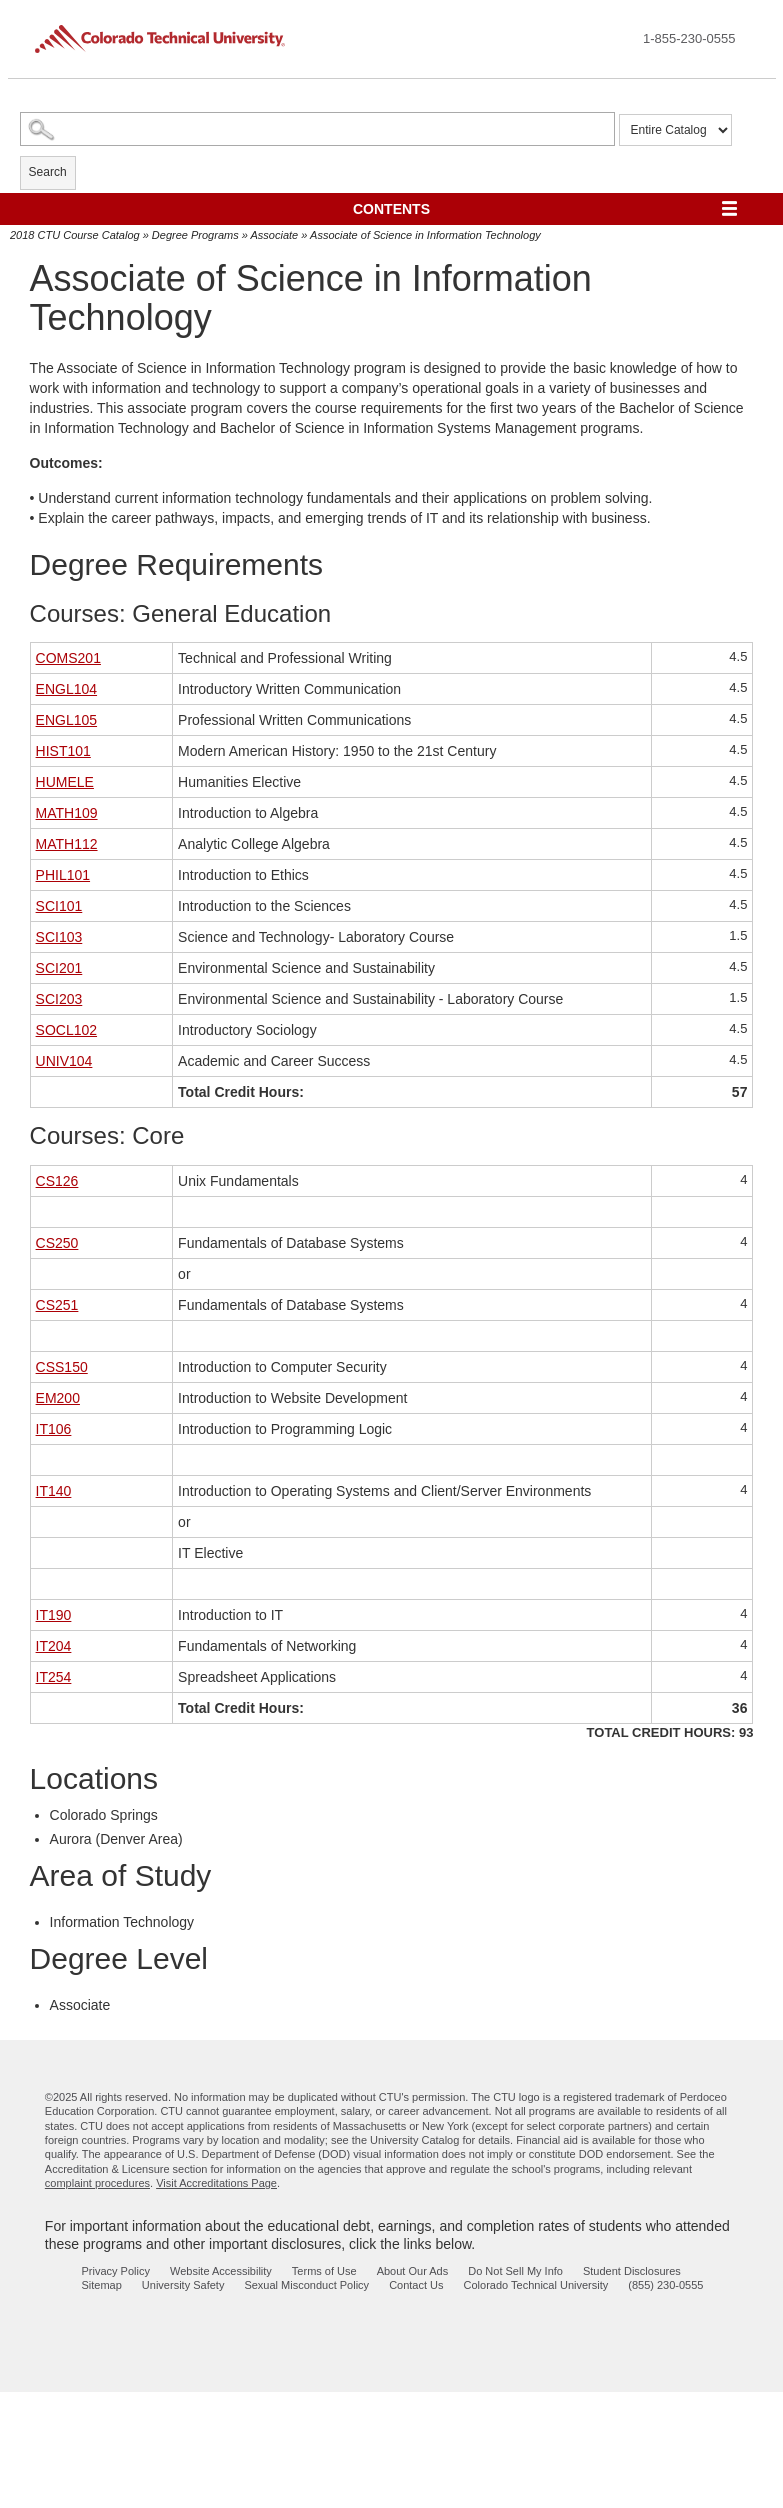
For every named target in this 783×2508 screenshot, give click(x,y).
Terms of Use (324, 2271)
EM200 (58, 1398)
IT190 (54, 1615)
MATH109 (67, 813)
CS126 (57, 1181)
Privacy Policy (116, 2271)
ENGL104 (66, 689)
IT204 (54, 1646)
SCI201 (59, 968)
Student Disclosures (632, 2271)
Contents (391, 209)
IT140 (54, 1491)
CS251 (57, 1305)
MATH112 (67, 844)
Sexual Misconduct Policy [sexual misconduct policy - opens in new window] (306, 2285)
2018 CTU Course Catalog (75, 235)
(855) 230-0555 (665, 2285)
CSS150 (62, 1367)
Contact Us (416, 2285)
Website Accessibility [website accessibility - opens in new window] (221, 2271)
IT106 (54, 1429)
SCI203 (59, 999)
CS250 (57, 1243)
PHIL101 (63, 875)
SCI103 (59, 937)
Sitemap (102, 2285)
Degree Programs (195, 235)
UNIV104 (64, 1061)
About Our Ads (413, 2271)
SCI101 (59, 906)
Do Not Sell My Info (515, 2271)
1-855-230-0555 (689, 38)
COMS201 (68, 658)
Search (48, 172)
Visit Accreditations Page (216, 2183)
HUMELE (65, 782)
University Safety (183, 2285)
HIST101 (63, 751)
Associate (275, 235)
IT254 (54, 1677)
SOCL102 (66, 1030)
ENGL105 (66, 720)
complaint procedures (97, 2183)
